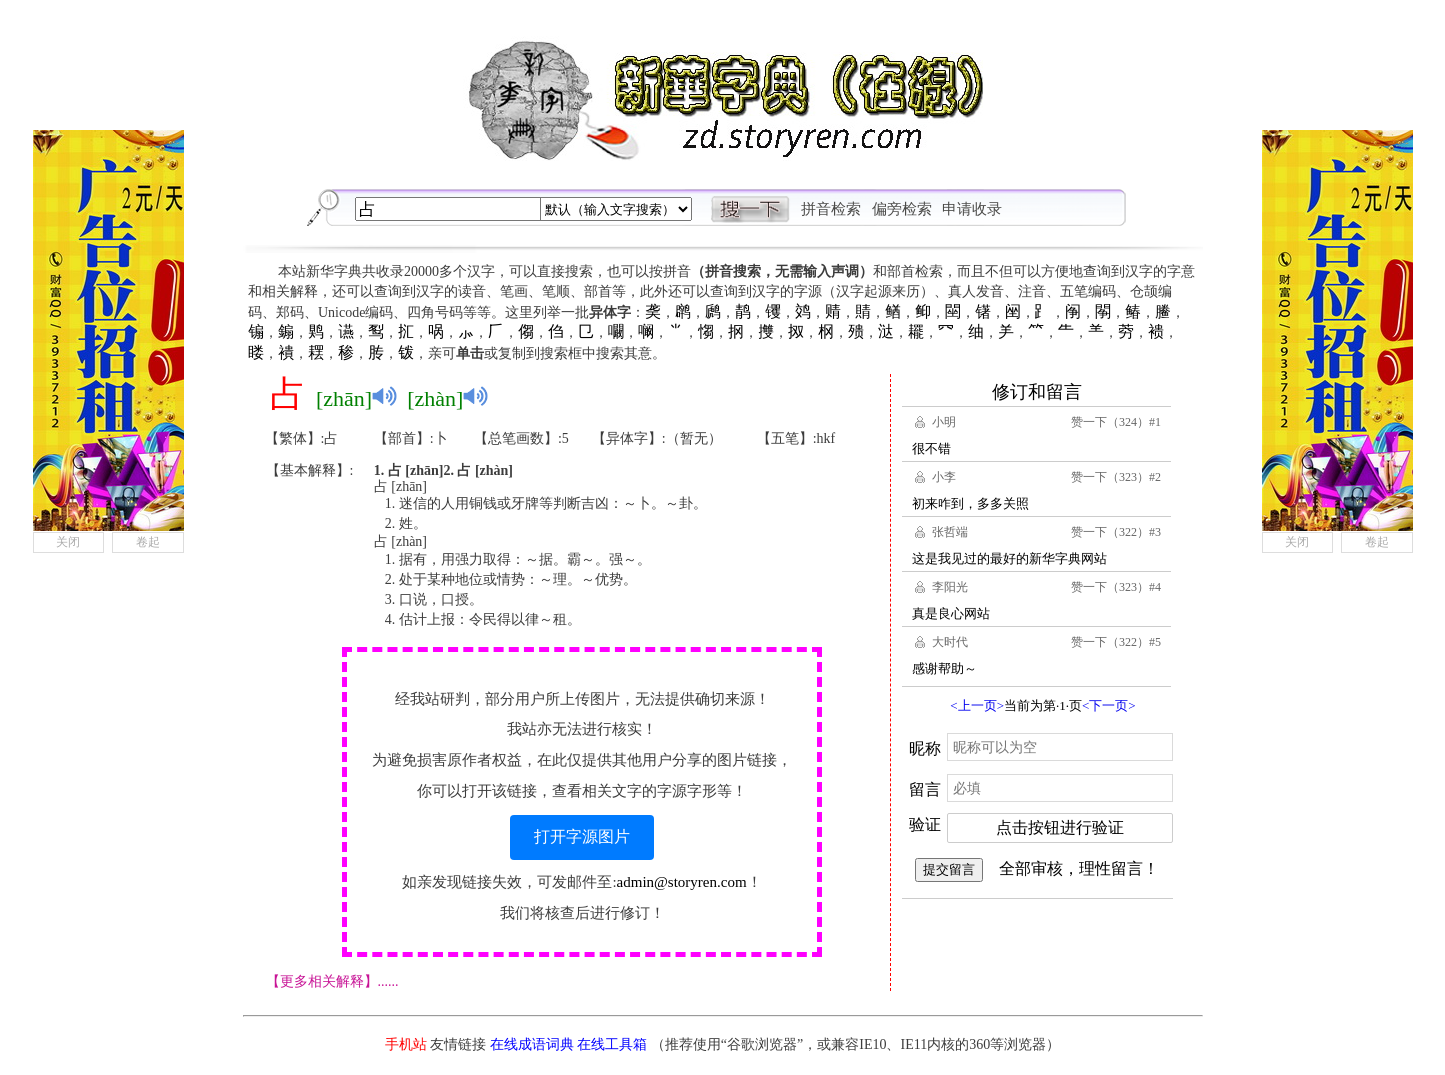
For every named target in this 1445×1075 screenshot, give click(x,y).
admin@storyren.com (682, 882)
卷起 (148, 542)
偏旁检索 (902, 209)
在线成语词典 (532, 1044)
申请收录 (972, 209)
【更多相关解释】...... (332, 981)
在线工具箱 (612, 1044)
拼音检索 (831, 209)
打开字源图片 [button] (582, 836)
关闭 (68, 542)
